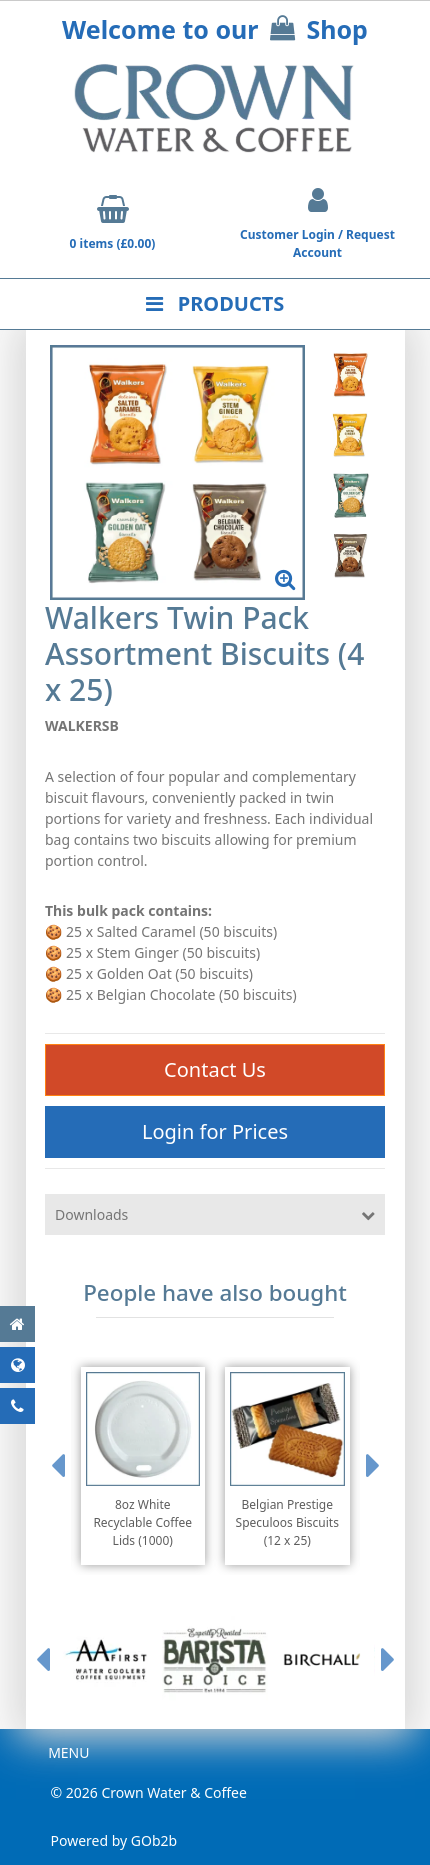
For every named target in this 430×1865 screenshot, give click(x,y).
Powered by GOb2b (114, 1840)
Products (215, 303)
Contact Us (215, 1069)
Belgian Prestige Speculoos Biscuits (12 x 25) (287, 1522)
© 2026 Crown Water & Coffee (149, 1792)
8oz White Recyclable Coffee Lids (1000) (142, 1522)
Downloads (91, 1214)
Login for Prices (215, 1131)
